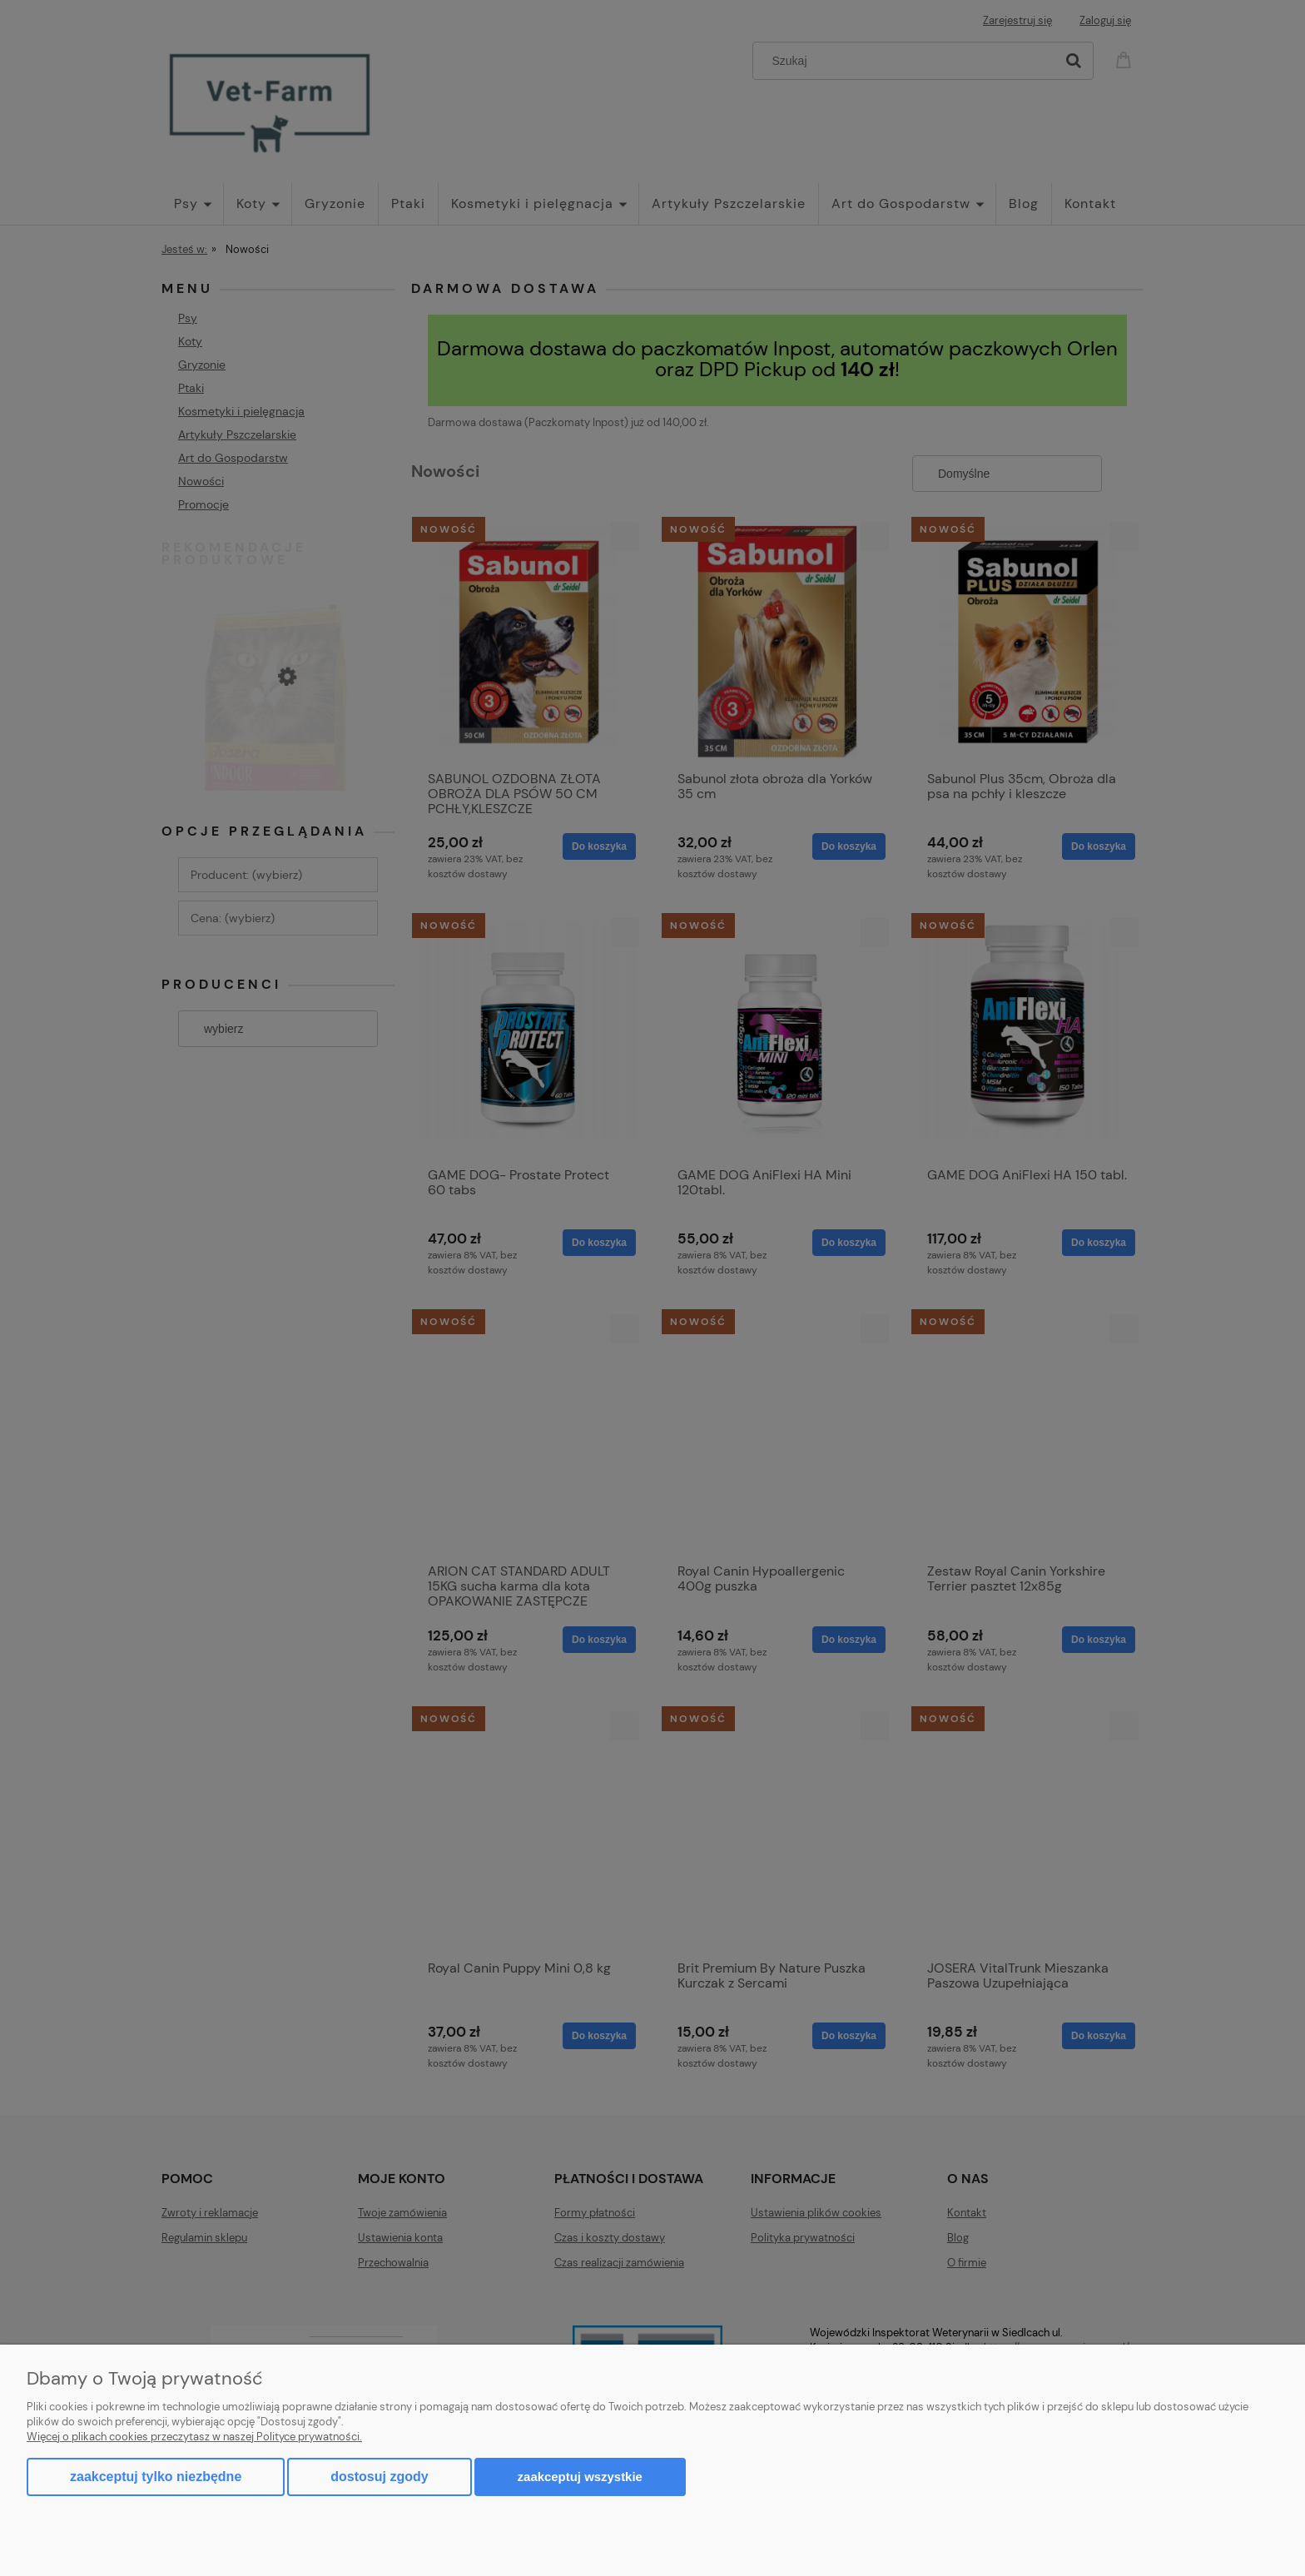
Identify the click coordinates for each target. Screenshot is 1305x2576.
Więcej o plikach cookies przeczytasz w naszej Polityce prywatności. (194, 2437)
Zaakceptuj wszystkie (580, 2476)
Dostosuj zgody (379, 2476)
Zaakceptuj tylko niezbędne (155, 2476)
